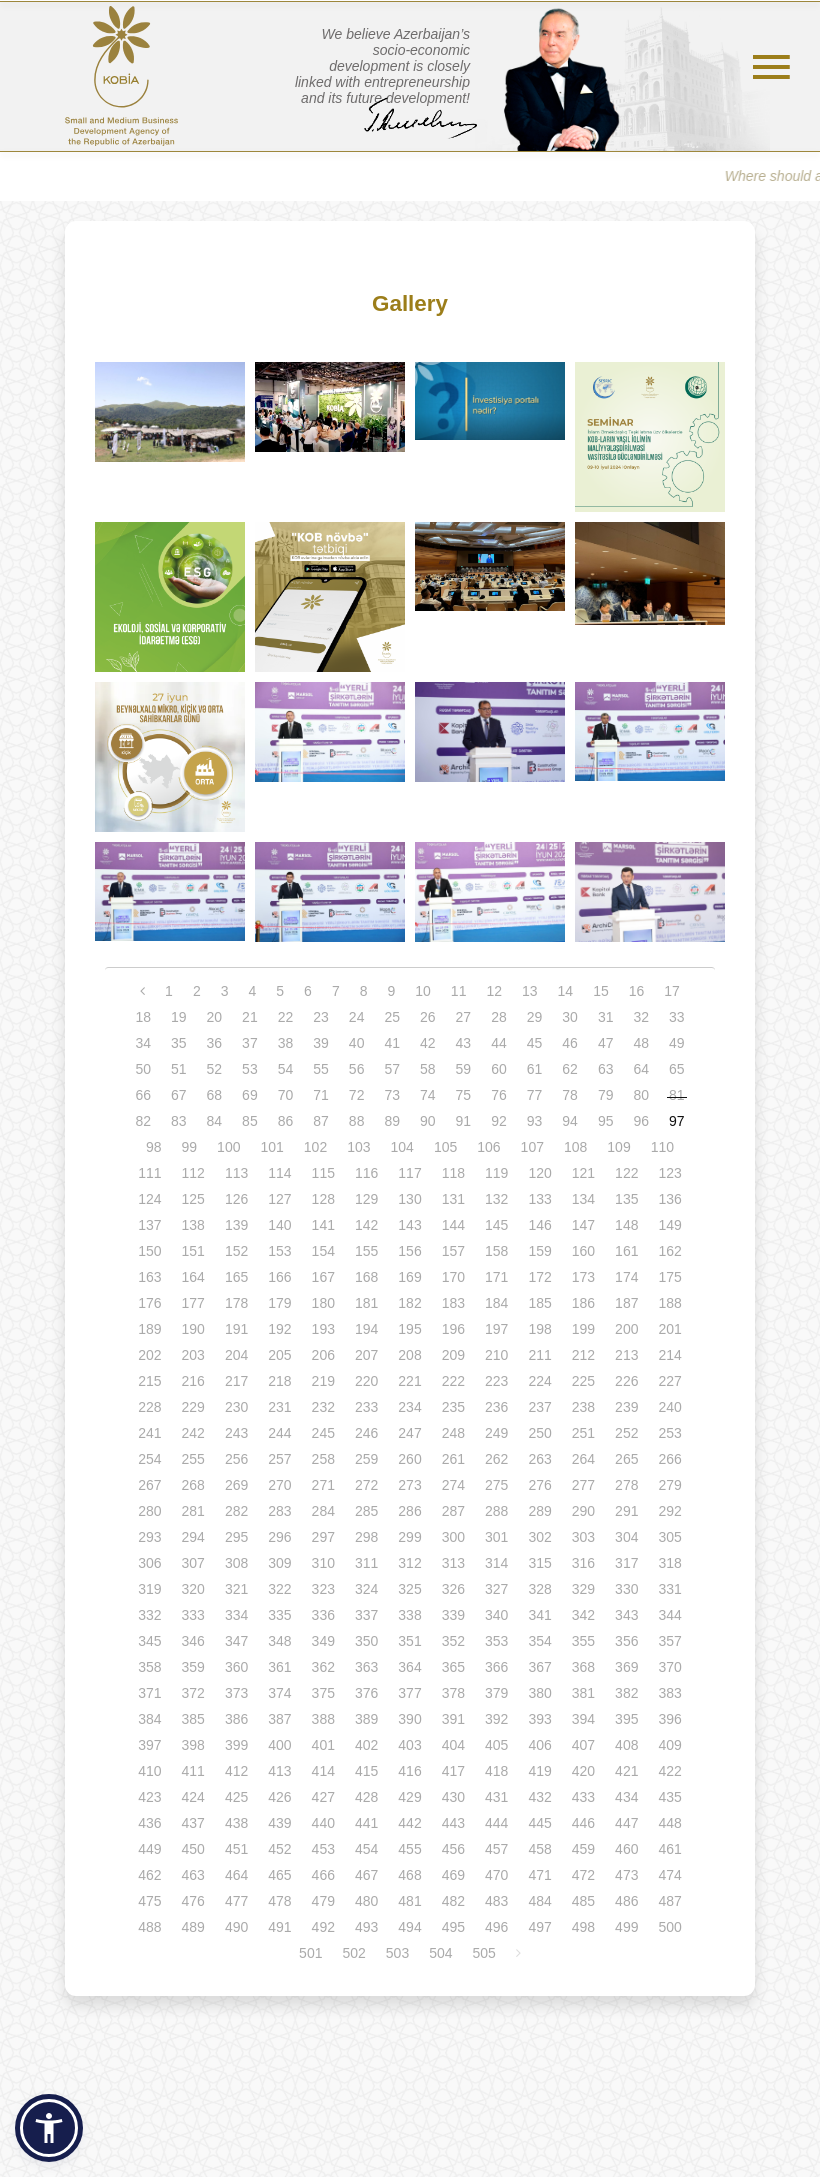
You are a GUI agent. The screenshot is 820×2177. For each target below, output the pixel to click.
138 (193, 1225)
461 (669, 1849)
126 (236, 1199)
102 (315, 1147)
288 (496, 1511)
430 (453, 1797)
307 (193, 1563)
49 (677, 1043)
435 (669, 1797)
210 (496, 1355)
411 (193, 1771)
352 (453, 1641)
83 (179, 1121)
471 (539, 1875)
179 (279, 1303)
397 (149, 1745)
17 (672, 991)
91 (464, 1121)
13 (530, 991)
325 (409, 1589)
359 (193, 1667)
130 (409, 1199)
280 (149, 1511)
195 (409, 1329)
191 (236, 1329)
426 (279, 1797)
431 (496, 1797)
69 (250, 1095)
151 (193, 1251)
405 (496, 1745)
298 (366, 1537)
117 (409, 1173)
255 (193, 1459)
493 (366, 1927)
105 (445, 1147)
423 (149, 1797)
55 (321, 1069)
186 (583, 1303)
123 (669, 1173)
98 (154, 1147)
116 (366, 1173)
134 (583, 1199)
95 (606, 1121)
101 (271, 1147)
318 (669, 1563)
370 (669, 1667)
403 (409, 1745)
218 (279, 1381)
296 (279, 1537)
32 (641, 1017)
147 (583, 1225)
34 (143, 1043)
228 (149, 1407)
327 (496, 1589)
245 (323, 1433)
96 (641, 1121)
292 (669, 1511)
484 (539, 1901)
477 (236, 1901)
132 (496, 1199)
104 (402, 1147)
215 (149, 1381)
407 (583, 1745)
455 (409, 1849)
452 (279, 1849)
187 (626, 1303)
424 (193, 1797)
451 (236, 1849)
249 (496, 1433)
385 (193, 1719)
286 (409, 1511)
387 (279, 1719)
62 (570, 1069)
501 (310, 1953)
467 (366, 1875)
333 (193, 1615)
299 (409, 1537)
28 (499, 1017)
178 (236, 1303)
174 (626, 1277)
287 (453, 1511)
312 (409, 1563)
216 (193, 1381)
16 (637, 991)
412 (236, 1771)
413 (279, 1771)
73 (392, 1095)
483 (496, 1901)
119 (496, 1173)
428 (366, 1797)
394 (583, 1719)
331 (669, 1589)
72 (357, 1095)
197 (496, 1329)
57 (392, 1069)
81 (677, 1095)
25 (392, 1017)
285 (366, 1511)
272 (366, 1485)
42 (428, 1043)
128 (323, 1199)
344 (669, 1615)
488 (149, 1927)
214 (669, 1355)
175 (669, 1277)
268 (193, 1485)
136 (669, 1199)
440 (323, 1823)
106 (488, 1147)
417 (453, 1771)
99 (190, 1147)
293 (149, 1537)
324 (366, 1589)
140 (279, 1225)
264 (583, 1459)
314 (496, 1563)
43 (464, 1043)
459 (583, 1849)
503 (397, 1953)
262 (496, 1459)
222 (453, 1381)
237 (539, 1407)
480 (366, 1901)
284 (323, 1511)
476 (193, 1901)
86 (286, 1121)
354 (539, 1641)
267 (149, 1485)
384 (149, 1719)
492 (323, 1927)
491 (279, 1927)
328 (539, 1589)
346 (193, 1641)
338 (409, 1615)
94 (570, 1121)
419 (539, 1771)
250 (539, 1433)
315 (539, 1563)
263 (539, 1459)
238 (583, 1407)
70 (286, 1095)
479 (323, 1901)
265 (626, 1459)
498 (583, 1927)
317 (626, 1563)
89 (392, 1121)
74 (428, 1095)
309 (279, 1563)
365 (453, 1667)
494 (409, 1927)
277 (583, 1485)
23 (321, 1017)
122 (626, 1173)
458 (539, 1849)
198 (539, 1329)
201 (669, 1329)
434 (626, 1797)
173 (583, 1277)
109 (618, 1147)
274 (453, 1485)
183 (453, 1303)
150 (149, 1251)
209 (453, 1355)
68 (215, 1095)
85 (250, 1121)
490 (236, 1927)
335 (279, 1615)
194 (366, 1329)
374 (279, 1693)
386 (236, 1719)
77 (535, 1095)
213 (626, 1355)
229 (193, 1407)
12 (494, 991)
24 (357, 1017)
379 (496, 1693)
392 (496, 1719)
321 (236, 1589)
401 (323, 1745)
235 (453, 1407)
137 (149, 1225)
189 (149, 1329)
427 (323, 1797)
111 (149, 1173)
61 (535, 1069)
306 (149, 1563)
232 (323, 1407)
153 (279, 1251)
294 (193, 1537)
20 (215, 1017)
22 (286, 1017)
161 (626, 1251)
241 (149, 1433)
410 (149, 1771)
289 (539, 1511)
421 (626, 1771)
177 (193, 1303)
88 (357, 1121)
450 (193, 1849)
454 (366, 1849)
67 (179, 1095)
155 (366, 1251)
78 (570, 1095)
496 (496, 1927)
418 (496, 1771)
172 (539, 1277)
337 (366, 1615)
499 (626, 1927)
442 (409, 1823)
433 (583, 1797)
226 (626, 1381)
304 (626, 1537)
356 (626, 1641)
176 (149, 1303)
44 (499, 1043)
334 (236, 1615)
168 (366, 1277)
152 (236, 1251)
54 (286, 1069)
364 (409, 1667)
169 (409, 1277)
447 (626, 1823)
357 (669, 1641)
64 (641, 1069)
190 (193, 1329)
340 (496, 1615)
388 (323, 1719)
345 (149, 1641)
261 (453, 1459)
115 (323, 1173)
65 (677, 1069)
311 (366, 1563)
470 (496, 1875)
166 (279, 1277)
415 (366, 1771)
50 (143, 1069)
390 (409, 1719)
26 (428, 1017)
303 (583, 1537)
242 (193, 1433)
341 (539, 1615)
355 (583, 1641)
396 (669, 1719)
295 (236, 1537)
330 (626, 1589)
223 (496, 1381)
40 (357, 1043)
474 (669, 1875)
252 (626, 1433)
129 (366, 1199)
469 (453, 1875)
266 (669, 1459)
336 (323, 1615)
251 (583, 1433)
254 (149, 1459)
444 (496, 1823)
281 (193, 1511)
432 (539, 1797)
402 (366, 1745)
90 (428, 1121)
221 (409, 1381)
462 (149, 1875)
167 (323, 1277)
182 (409, 1303)
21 (250, 1017)
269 (236, 1485)
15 (601, 991)
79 (606, 1095)
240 (669, 1407)
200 (626, 1329)
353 (496, 1641)
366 (496, 1667)
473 (626, 1875)
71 (321, 1095)
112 (193, 1173)
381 (583, 1693)
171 (496, 1277)
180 (323, 1303)
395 (626, 1719)
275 (496, 1485)
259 (366, 1459)
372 (193, 1693)
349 (323, 1641)
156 (409, 1251)
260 (409, 1459)
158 (496, 1251)
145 (496, 1225)
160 (583, 1251)
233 (366, 1407)
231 (279, 1407)
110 (662, 1147)
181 (366, 1303)
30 (570, 1017)
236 (496, 1407)
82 (143, 1121)
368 (583, 1667)
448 (669, 1823)
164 (193, 1277)
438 (236, 1823)
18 (143, 1017)
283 (279, 1511)
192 (279, 1329)
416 (409, 1771)
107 (532, 1147)
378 (453, 1693)
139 (236, 1225)
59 (464, 1069)
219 (323, 1381)
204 (236, 1355)
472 (583, 1875)
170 (453, 1277)
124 (149, 1199)
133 (539, 1199)
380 (539, 1693)
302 (539, 1537)
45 (535, 1043)
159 (539, 1251)
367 (539, 1667)
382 (626, 1693)
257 (279, 1459)
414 (323, 1771)
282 (236, 1511)
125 (193, 1199)
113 (236, 1173)
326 (453, 1589)
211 (539, 1355)
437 (193, 1823)
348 (279, 1641)
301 (496, 1537)
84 (215, 1121)
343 (626, 1615)
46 (570, 1043)
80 (641, 1095)
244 (279, 1433)
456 (453, 1849)
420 (583, 1771)
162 (669, 1251)
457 (496, 1849)
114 (279, 1173)
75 (464, 1095)
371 (149, 1693)
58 (428, 1069)
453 (323, 1849)
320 (193, 1589)
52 (215, 1069)
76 (499, 1095)
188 (669, 1303)
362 (323, 1667)
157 (453, 1251)
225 (583, 1381)
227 (669, 1381)
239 (626, 1407)
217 (236, 1381)
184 (496, 1303)
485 (583, 1901)
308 (236, 1563)
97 (677, 1121)
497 (539, 1927)
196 (453, 1329)
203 (193, 1355)
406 (539, 1745)
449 (149, 1849)
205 (279, 1355)
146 (539, 1225)
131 (453, 1199)
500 (669, 1927)
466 (323, 1875)
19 (179, 1017)
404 (453, 1745)
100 (228, 1147)
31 (606, 1017)
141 (323, 1225)
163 (149, 1277)
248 (453, 1433)
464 (236, 1875)
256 (236, 1459)
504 (440, 1953)
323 (323, 1589)
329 (583, 1589)
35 (179, 1043)
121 (583, 1173)
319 (149, 1589)
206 (323, 1355)
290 (583, 1511)
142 (366, 1225)
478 (279, 1901)
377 (409, 1693)
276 (539, 1485)
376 (366, 1693)
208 (409, 1355)
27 (464, 1017)
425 (236, 1797)
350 (366, 1641)
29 (535, 1017)
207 (366, 1355)
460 (626, 1849)
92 (499, 1121)
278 (626, 1485)
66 (143, 1095)
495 (453, 1927)
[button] (49, 2128)
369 (626, 1667)
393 (539, 1719)
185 (539, 1303)
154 (323, 1251)
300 (453, 1537)
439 (279, 1823)
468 (409, 1875)
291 (626, 1511)
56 (357, 1069)
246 (366, 1433)
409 (669, 1745)
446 (583, 1823)
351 (409, 1641)
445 (539, 1823)
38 (286, 1043)
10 (423, 991)
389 (366, 1719)
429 (409, 1797)
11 (459, 991)
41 (392, 1043)
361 (279, 1667)
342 (583, 1615)
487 (669, 1901)
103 (358, 1147)
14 (566, 991)
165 (236, 1277)
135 (626, 1199)
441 (366, 1823)
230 (236, 1407)
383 (669, 1693)
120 (539, 1173)
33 (677, 1017)
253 (669, 1433)
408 (626, 1745)
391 (453, 1719)
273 (409, 1485)
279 (669, 1485)
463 (193, 1875)
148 (626, 1225)
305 (669, 1537)
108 (575, 1147)
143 (409, 1225)
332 (149, 1615)
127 (279, 1199)
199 (583, 1329)
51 (179, 1069)
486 (626, 1901)
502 (353, 1953)
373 (236, 1693)
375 (323, 1693)
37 (250, 1043)
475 (149, 1901)
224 (539, 1381)
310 (323, 1563)
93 (535, 1121)
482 (453, 1901)
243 (236, 1433)
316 (583, 1563)
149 (669, 1225)
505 (484, 1953)
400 (279, 1745)
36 (215, 1043)
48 (641, 1043)
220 (366, 1381)
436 (149, 1823)
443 (453, 1823)
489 (193, 1927)
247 (409, 1433)
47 (606, 1043)
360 (236, 1667)
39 (321, 1043)
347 (236, 1641)
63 (606, 1069)
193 (323, 1329)
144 (453, 1225)
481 (409, 1901)
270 (279, 1485)
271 (323, 1485)
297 (323, 1537)
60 (499, 1069)
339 (453, 1615)
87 (321, 1121)
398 (193, 1745)
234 (409, 1407)
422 (669, 1771)
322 (279, 1589)
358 (149, 1667)
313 (453, 1563)
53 (250, 1069)
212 (583, 1355)
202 (149, 1355)
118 (453, 1173)
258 (323, 1459)
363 (366, 1667)
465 (279, 1875)
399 (236, 1745)
